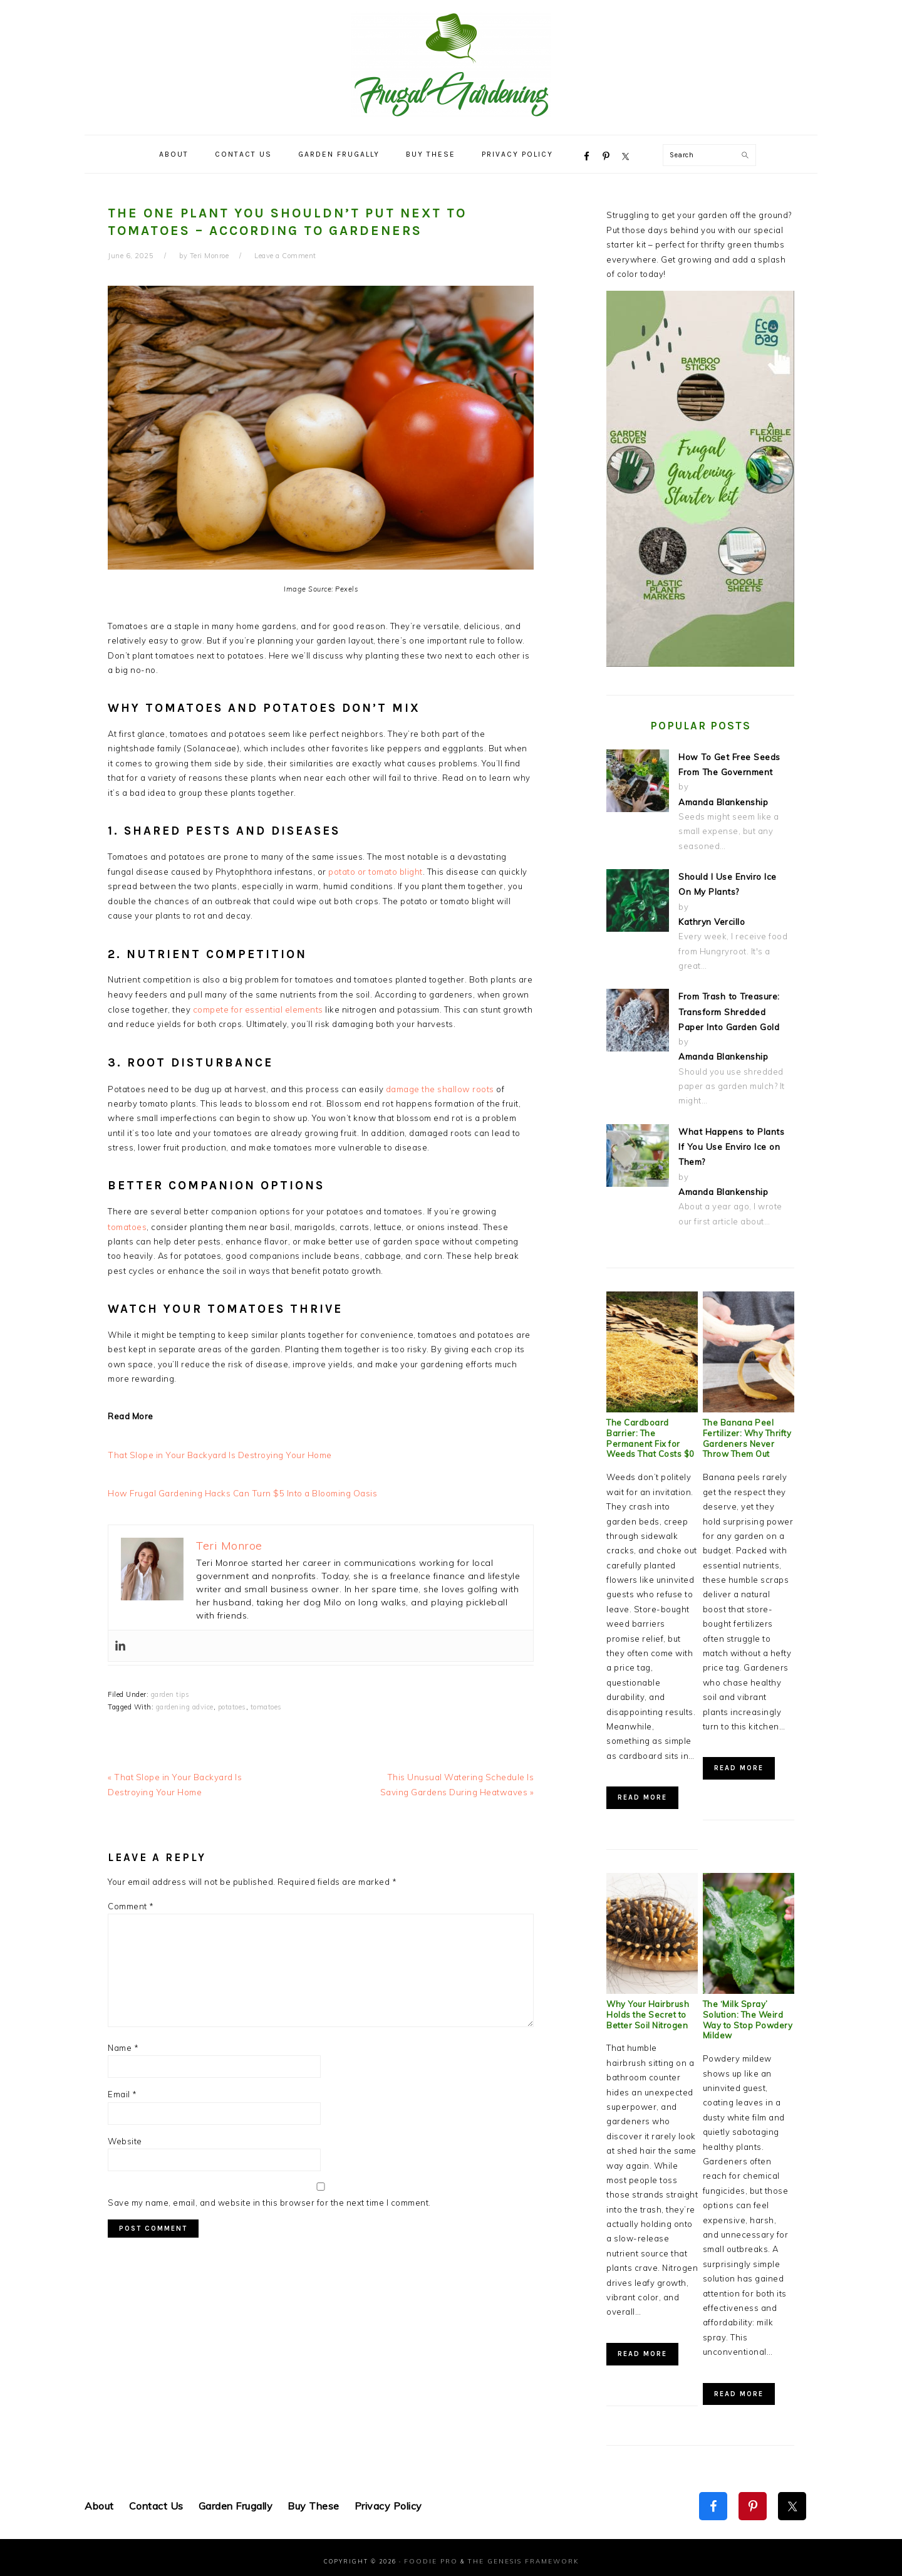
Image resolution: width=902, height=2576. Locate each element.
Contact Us (156, 2499)
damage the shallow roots (440, 1087)
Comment (131, 1901)
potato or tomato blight (375, 871)
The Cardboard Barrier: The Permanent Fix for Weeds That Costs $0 (650, 1431)
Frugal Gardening (451, 64)
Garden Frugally (236, 2499)
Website (125, 2136)
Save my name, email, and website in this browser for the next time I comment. (269, 2198)
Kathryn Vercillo (711, 919)
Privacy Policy (388, 2499)
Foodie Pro (435, 2553)
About (99, 2499)
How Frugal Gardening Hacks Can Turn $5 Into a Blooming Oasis (240, 1489)
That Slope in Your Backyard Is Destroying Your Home (217, 1452)
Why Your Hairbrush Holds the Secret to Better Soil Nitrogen (647, 2007)
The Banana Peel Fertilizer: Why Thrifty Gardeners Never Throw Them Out (747, 1431)
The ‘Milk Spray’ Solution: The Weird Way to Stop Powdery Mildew (748, 2012)
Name (123, 2043)
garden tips (170, 1691)
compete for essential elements (258, 1008)
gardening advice (185, 1703)
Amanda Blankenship (722, 800)
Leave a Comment (285, 255)
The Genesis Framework (519, 2553)
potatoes (232, 1703)
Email (122, 2090)
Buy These (314, 2499)
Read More (642, 1790)
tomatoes (127, 1224)
